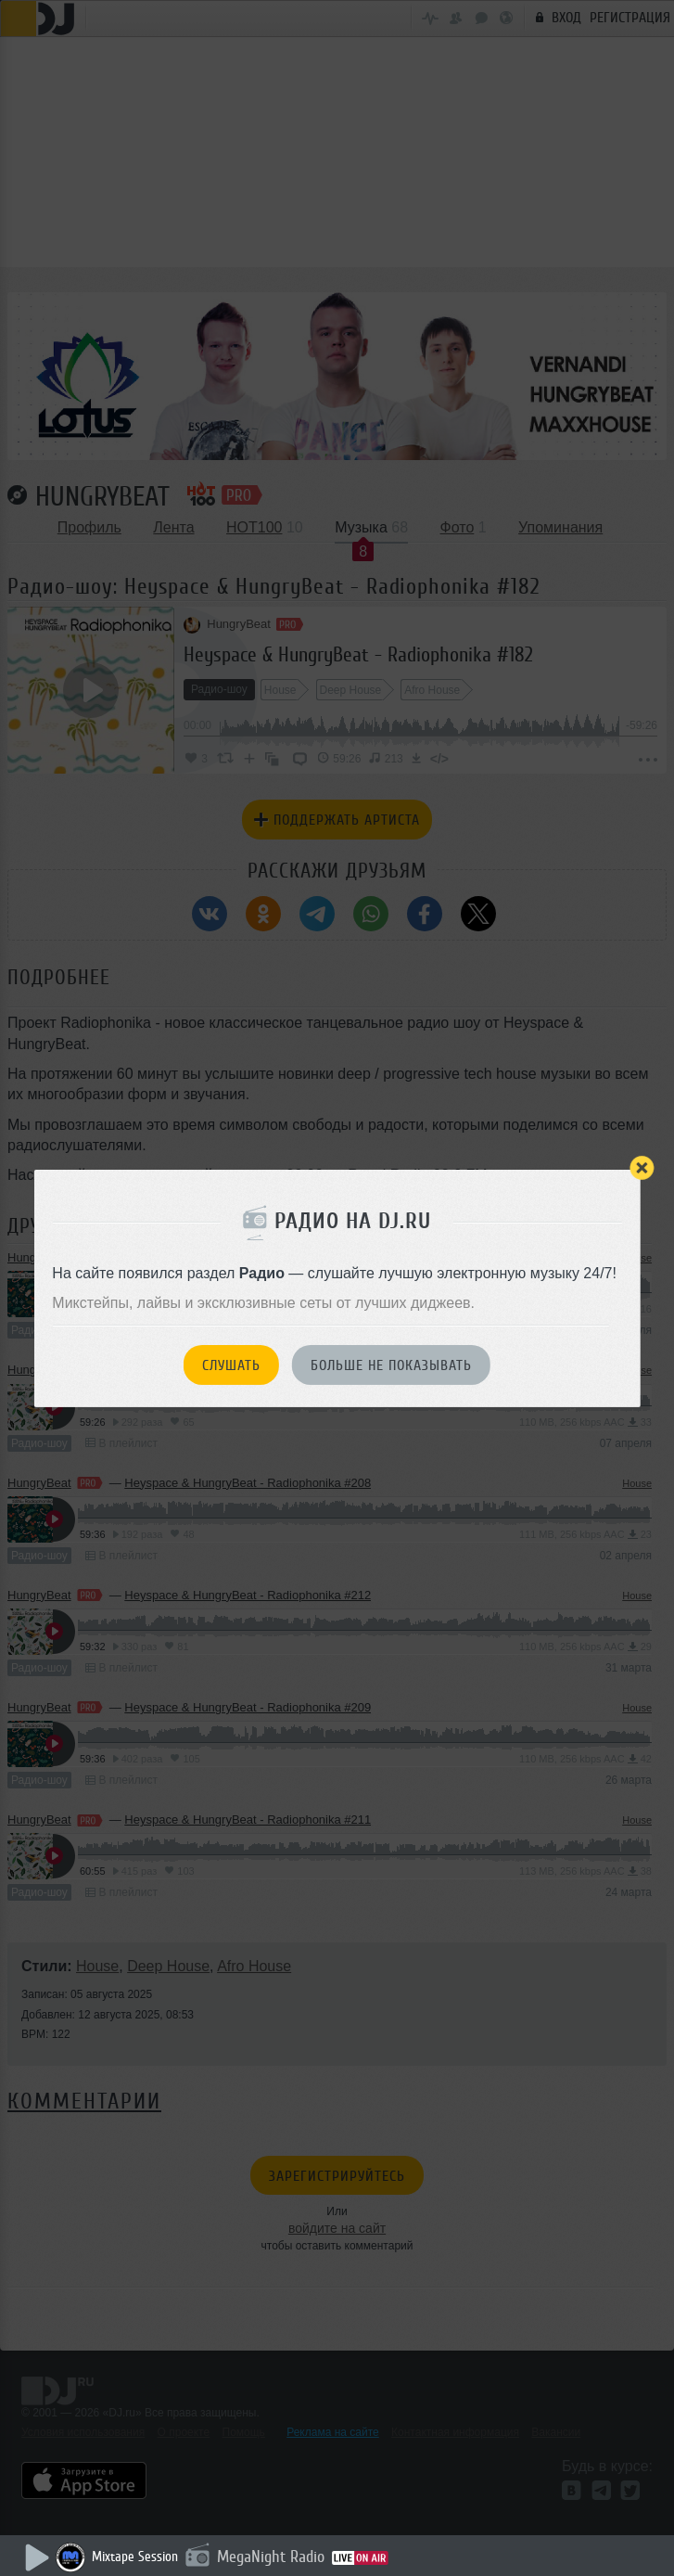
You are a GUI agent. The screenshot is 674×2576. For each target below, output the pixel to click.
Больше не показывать (391, 1365)
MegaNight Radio (270, 2556)
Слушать (231, 1365)
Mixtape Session (135, 2557)
